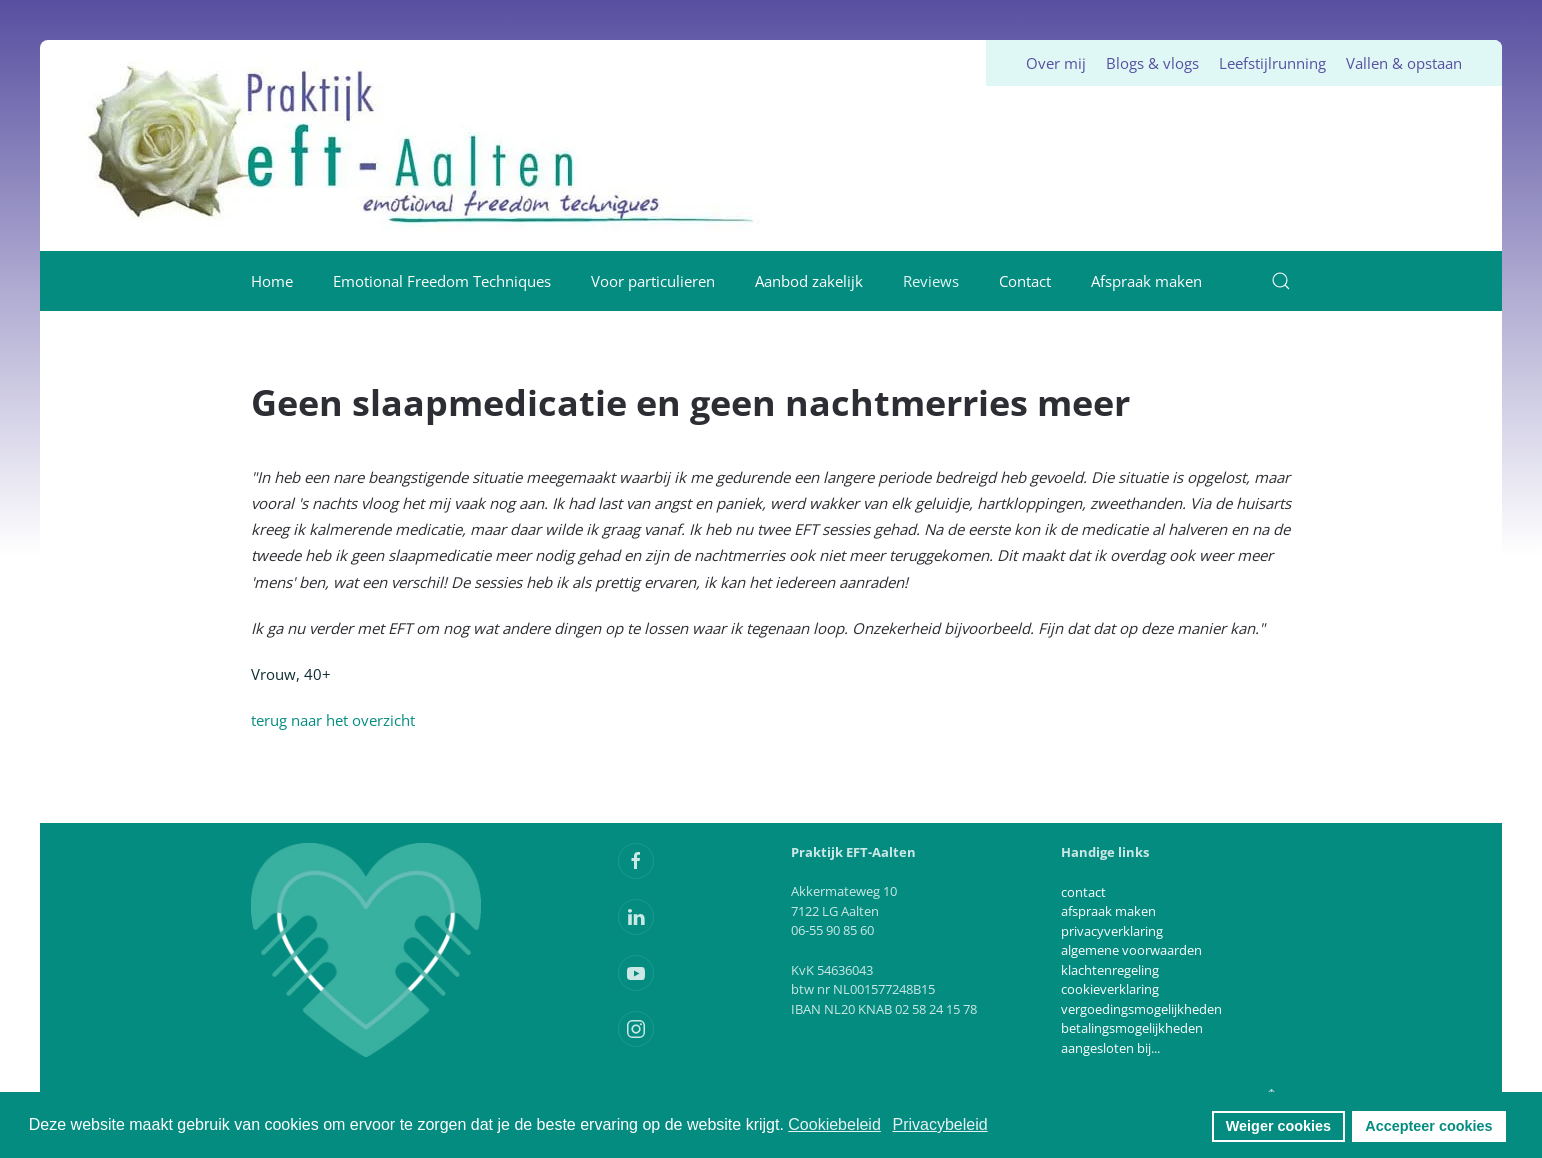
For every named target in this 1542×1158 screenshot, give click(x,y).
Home (272, 281)
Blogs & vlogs (1152, 63)
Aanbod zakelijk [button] (809, 281)
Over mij (1056, 63)
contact (1083, 892)
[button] (1281, 281)
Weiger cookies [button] (1278, 1126)
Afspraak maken (1146, 281)
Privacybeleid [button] (939, 1124)
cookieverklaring (1110, 989)
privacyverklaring (1112, 931)
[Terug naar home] (423, 145)
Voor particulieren (653, 281)
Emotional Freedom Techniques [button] (442, 281)
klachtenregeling (1110, 970)
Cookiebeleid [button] (834, 1124)
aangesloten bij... (1110, 1048)
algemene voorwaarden (1131, 950)
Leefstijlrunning (1272, 63)
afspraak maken (1108, 911)
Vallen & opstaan (1404, 63)
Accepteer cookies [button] (1428, 1126)
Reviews (931, 281)
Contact (1025, 281)
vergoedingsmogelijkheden (1141, 1009)
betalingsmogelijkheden (1132, 1028)
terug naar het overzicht (333, 720)
